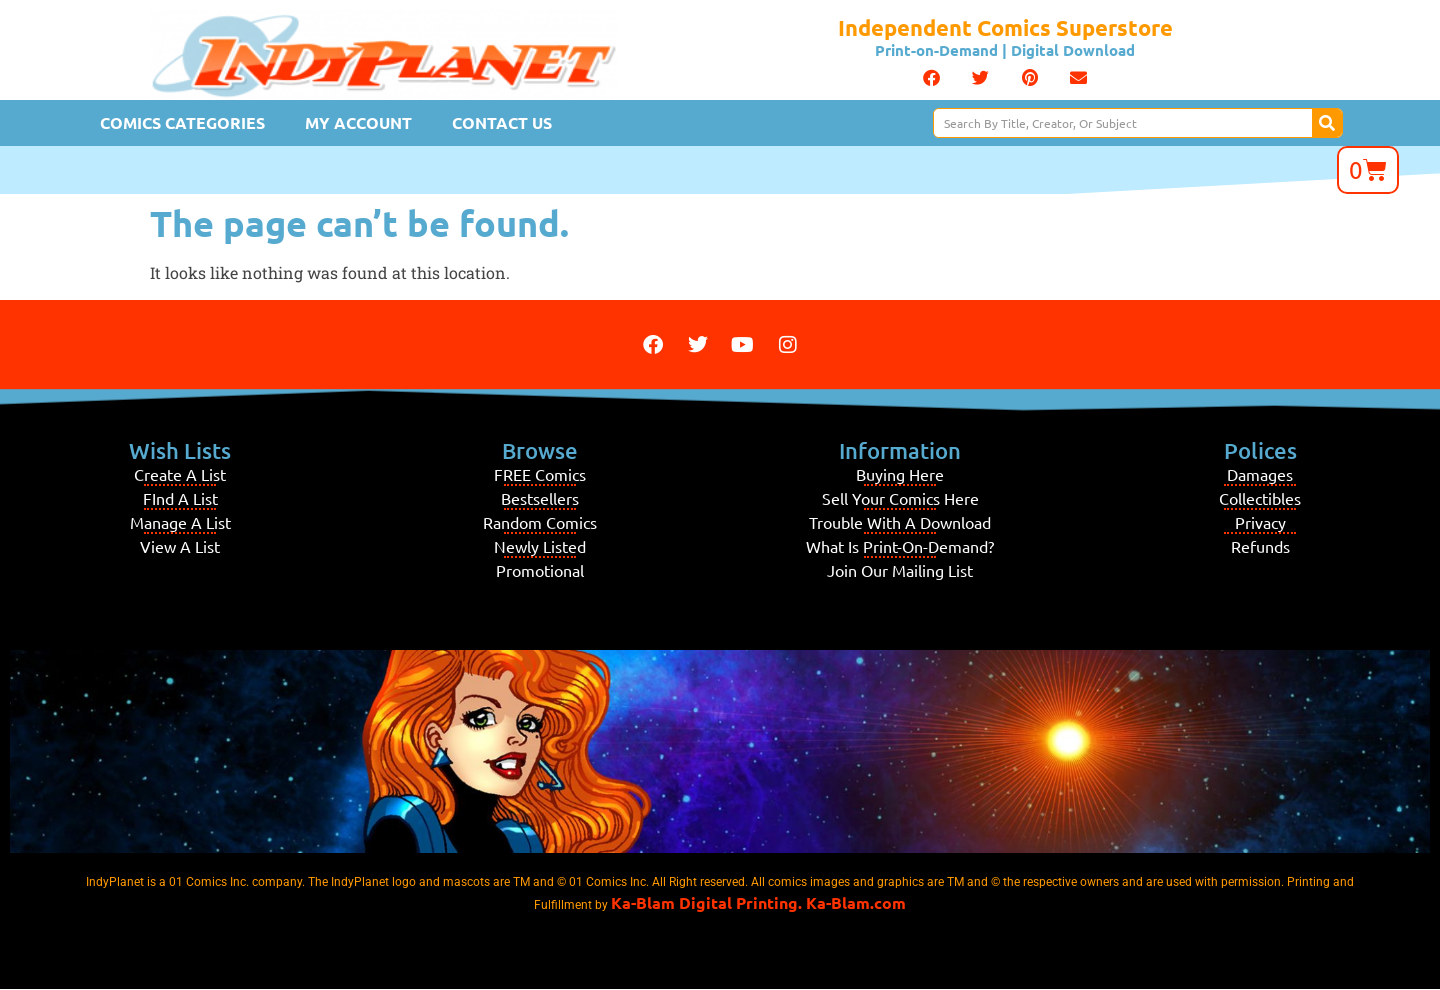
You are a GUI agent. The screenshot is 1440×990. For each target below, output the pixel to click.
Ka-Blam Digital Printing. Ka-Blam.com (758, 902)
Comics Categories (182, 122)
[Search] (1327, 123)
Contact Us (502, 122)
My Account (358, 122)
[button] (931, 78)
